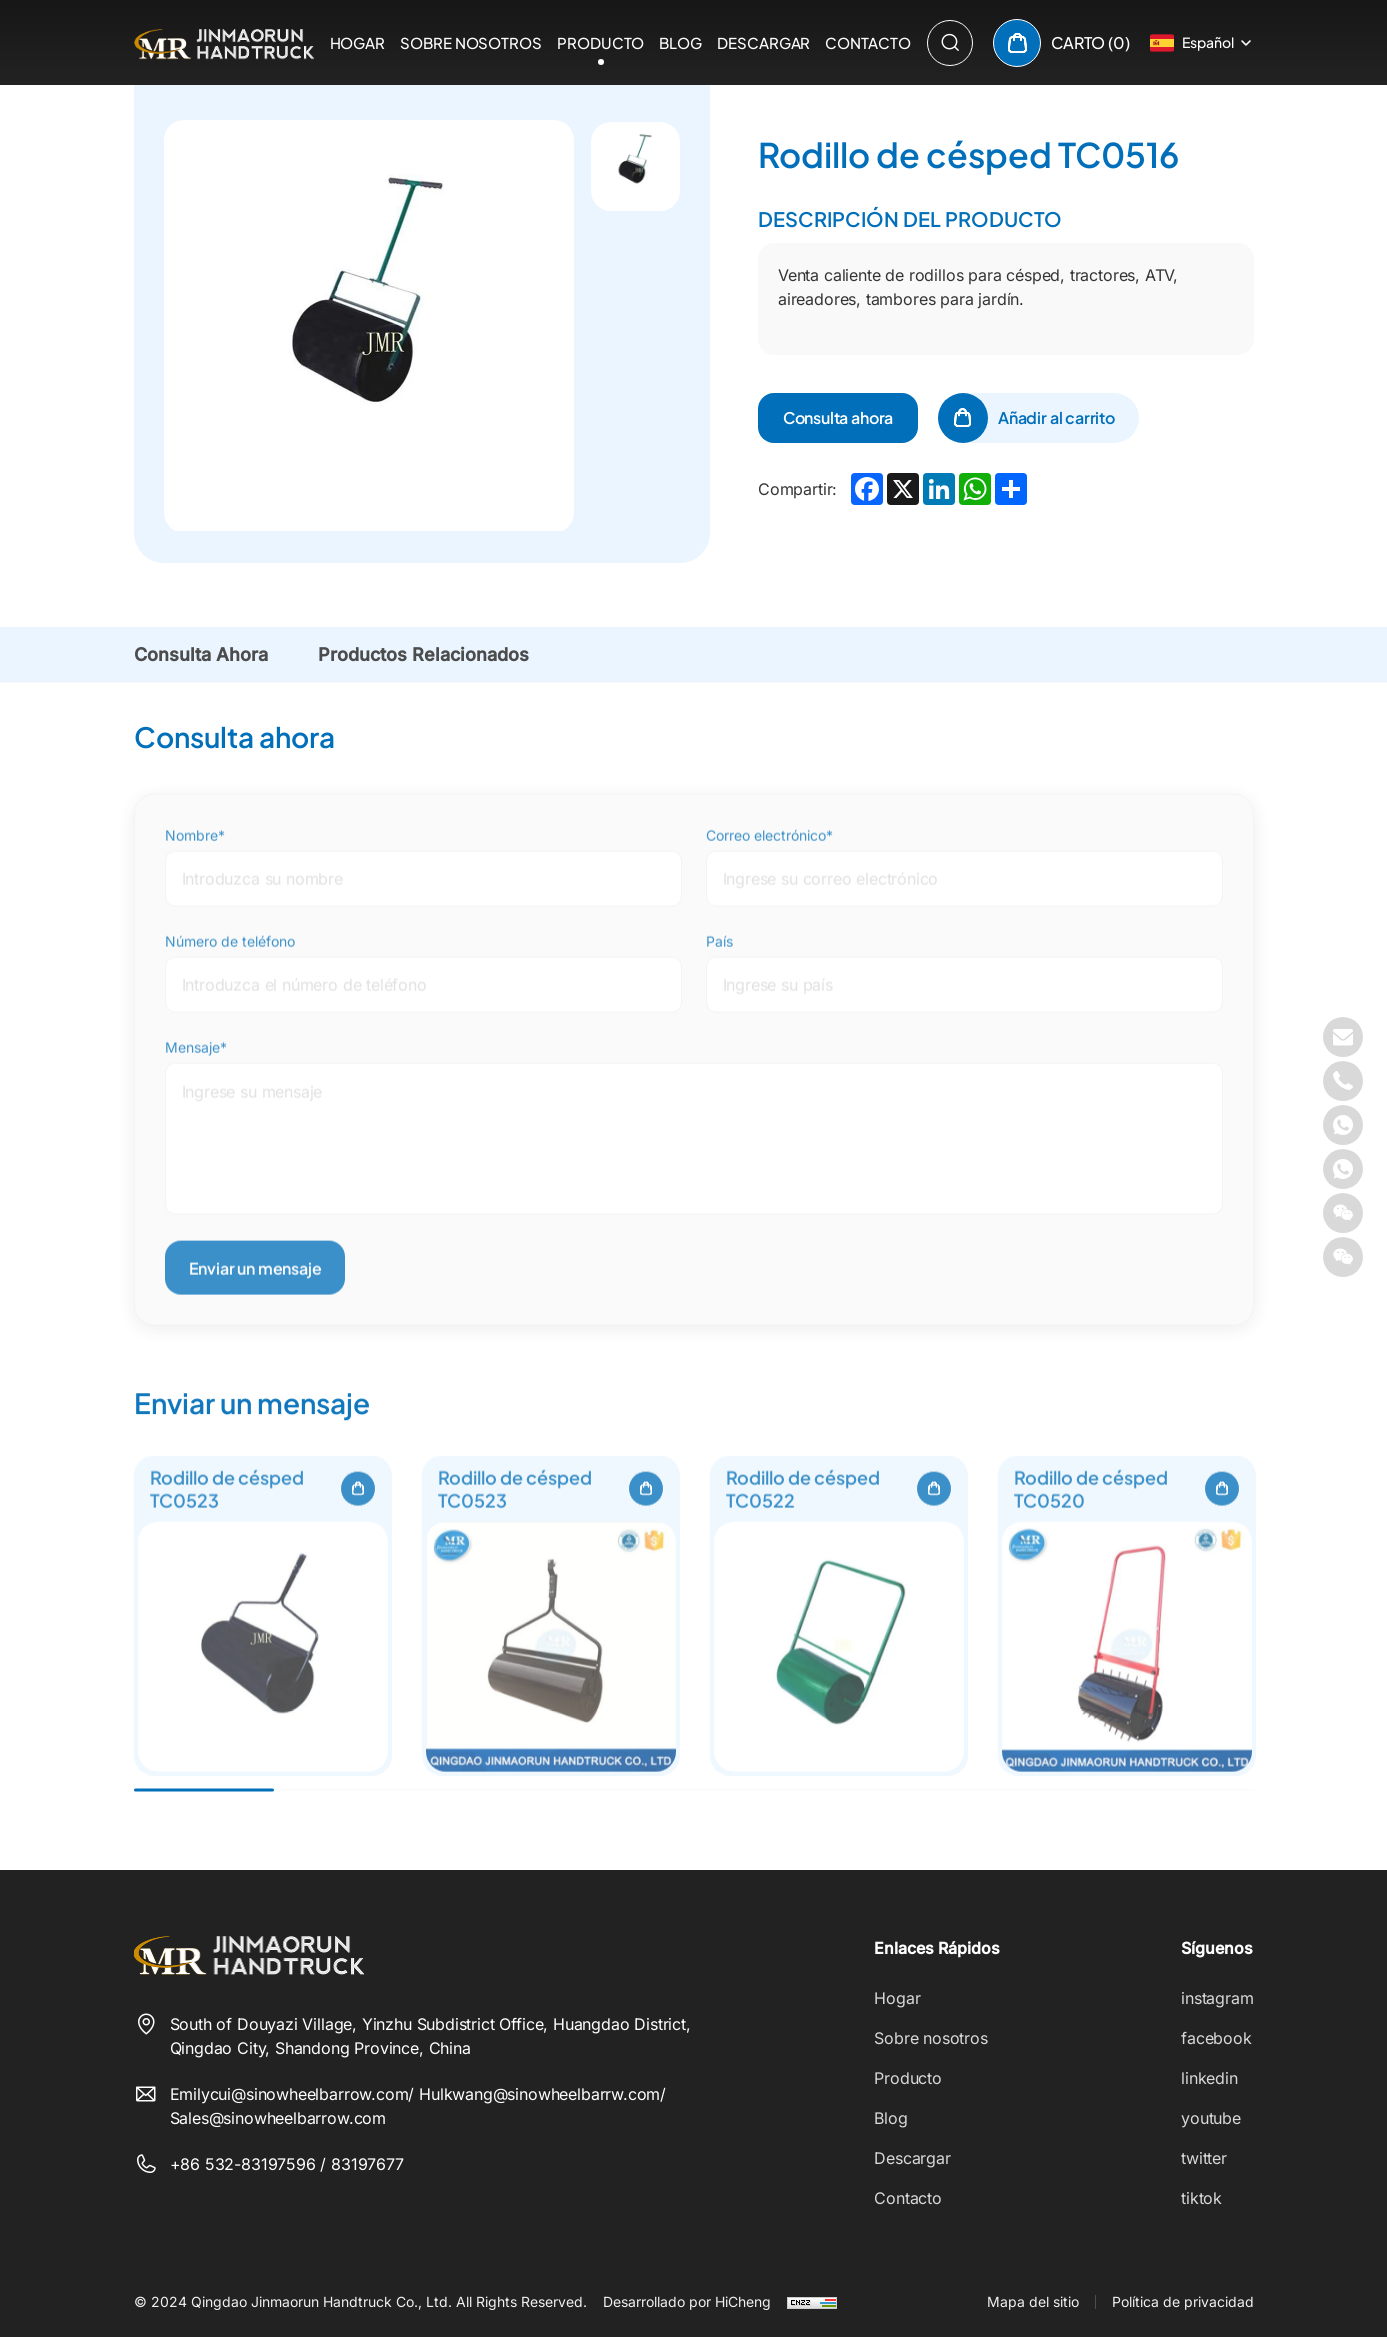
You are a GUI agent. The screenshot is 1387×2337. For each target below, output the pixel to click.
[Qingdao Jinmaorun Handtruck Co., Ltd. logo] (224, 42)
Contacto (867, 42)
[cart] (1061, 43)
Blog (680, 42)
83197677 (367, 2164)
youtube (1211, 2118)
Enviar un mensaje (255, 1304)
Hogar (358, 42)
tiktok (1201, 2198)
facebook (1216, 2038)
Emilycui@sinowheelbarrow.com (289, 2094)
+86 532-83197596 (245, 2164)
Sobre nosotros (471, 42)
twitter (1204, 2158)
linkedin (1209, 2078)
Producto (600, 42)
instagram (1217, 1998)
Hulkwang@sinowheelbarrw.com (539, 2094)
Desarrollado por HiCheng (687, 2301)
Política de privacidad (1183, 2301)
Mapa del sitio (1033, 2301)
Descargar (763, 42)
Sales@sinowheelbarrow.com (278, 2118)
